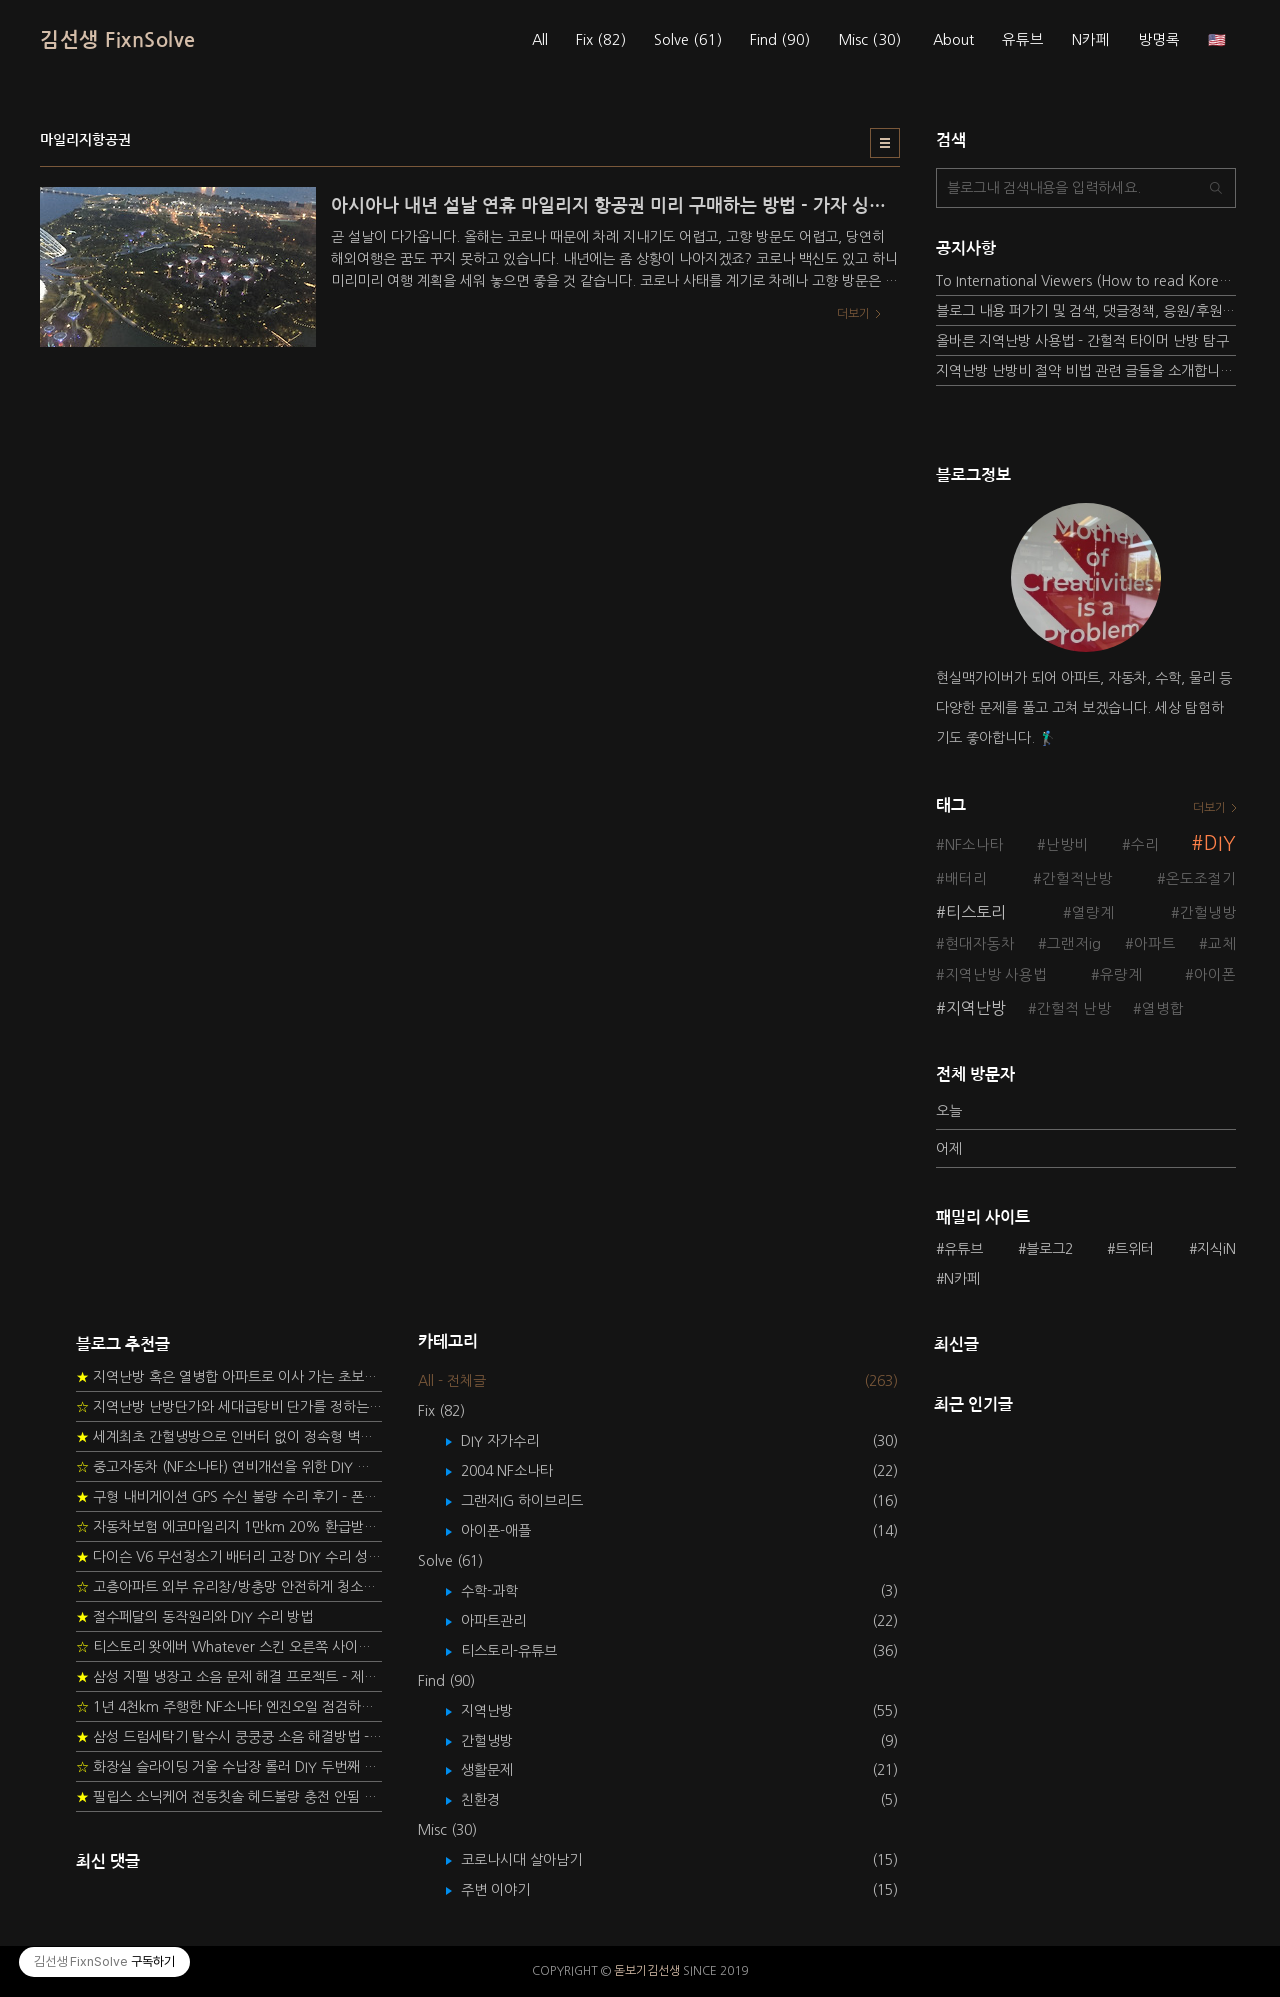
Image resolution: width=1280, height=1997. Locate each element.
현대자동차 (980, 944)
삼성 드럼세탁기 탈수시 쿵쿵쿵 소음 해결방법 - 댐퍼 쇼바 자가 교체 (229, 1737)
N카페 (1091, 40)
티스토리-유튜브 (523, 1651)
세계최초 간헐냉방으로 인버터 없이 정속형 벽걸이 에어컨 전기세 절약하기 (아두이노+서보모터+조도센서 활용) (229, 1437)
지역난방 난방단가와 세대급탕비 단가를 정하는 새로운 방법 (229, 1407)
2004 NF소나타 (521, 1471)
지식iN (1216, 1249)
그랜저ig (1074, 944)
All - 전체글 (452, 1381)
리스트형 (885, 143)
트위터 (1134, 1249)
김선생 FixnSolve (118, 40)
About (953, 40)
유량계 (1121, 975)
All (540, 40)
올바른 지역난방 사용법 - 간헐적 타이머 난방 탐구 (1082, 341)
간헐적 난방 (1074, 1009)
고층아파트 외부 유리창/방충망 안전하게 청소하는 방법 (229, 1587)
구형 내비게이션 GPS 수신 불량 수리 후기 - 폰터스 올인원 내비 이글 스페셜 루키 (229, 1497)
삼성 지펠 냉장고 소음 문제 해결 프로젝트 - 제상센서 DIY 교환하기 (229, 1677)
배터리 (966, 879)
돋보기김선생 (647, 1971)
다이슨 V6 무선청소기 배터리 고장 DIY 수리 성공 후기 (229, 1557)
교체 (1222, 944)
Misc (869, 40)
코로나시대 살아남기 (536, 1860)
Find (780, 40)
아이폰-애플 (510, 1531)
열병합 (1163, 1009)
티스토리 (976, 912)
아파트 (1155, 944)
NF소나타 (974, 845)
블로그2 (1049, 1249)
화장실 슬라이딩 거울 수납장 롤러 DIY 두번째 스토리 (229, 1767)
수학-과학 (504, 1591)
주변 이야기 (510, 1890)
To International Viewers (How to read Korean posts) (1086, 281)
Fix (601, 40)
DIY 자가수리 (514, 1441)
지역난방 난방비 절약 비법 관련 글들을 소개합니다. (1086, 371)
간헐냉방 (1208, 913)
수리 (1145, 845)
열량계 (1093, 913)
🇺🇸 (1217, 40)
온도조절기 (1201, 879)
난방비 (1067, 845)
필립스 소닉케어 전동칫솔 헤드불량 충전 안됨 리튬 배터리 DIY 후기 (229, 1797)
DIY (1220, 843)
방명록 (1159, 40)
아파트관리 (508, 1621)
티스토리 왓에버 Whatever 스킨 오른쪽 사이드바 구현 (229, 1647)
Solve (688, 40)
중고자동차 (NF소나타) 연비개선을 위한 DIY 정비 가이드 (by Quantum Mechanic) (229, 1467)
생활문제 (501, 1770)
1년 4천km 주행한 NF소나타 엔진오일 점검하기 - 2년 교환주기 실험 (229, 1707)
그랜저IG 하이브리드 (536, 1501)
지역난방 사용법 (996, 975)
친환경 (495, 1800)
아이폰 (1215, 975)
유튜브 (1023, 40)
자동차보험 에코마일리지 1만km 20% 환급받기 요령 (229, 1527)
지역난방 (976, 1008)
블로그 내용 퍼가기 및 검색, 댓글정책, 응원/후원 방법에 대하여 (1086, 311)
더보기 (1209, 808)
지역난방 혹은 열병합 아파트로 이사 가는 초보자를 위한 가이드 (229, 1377)
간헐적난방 (1077, 879)
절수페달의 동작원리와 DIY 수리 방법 (194, 1617)
